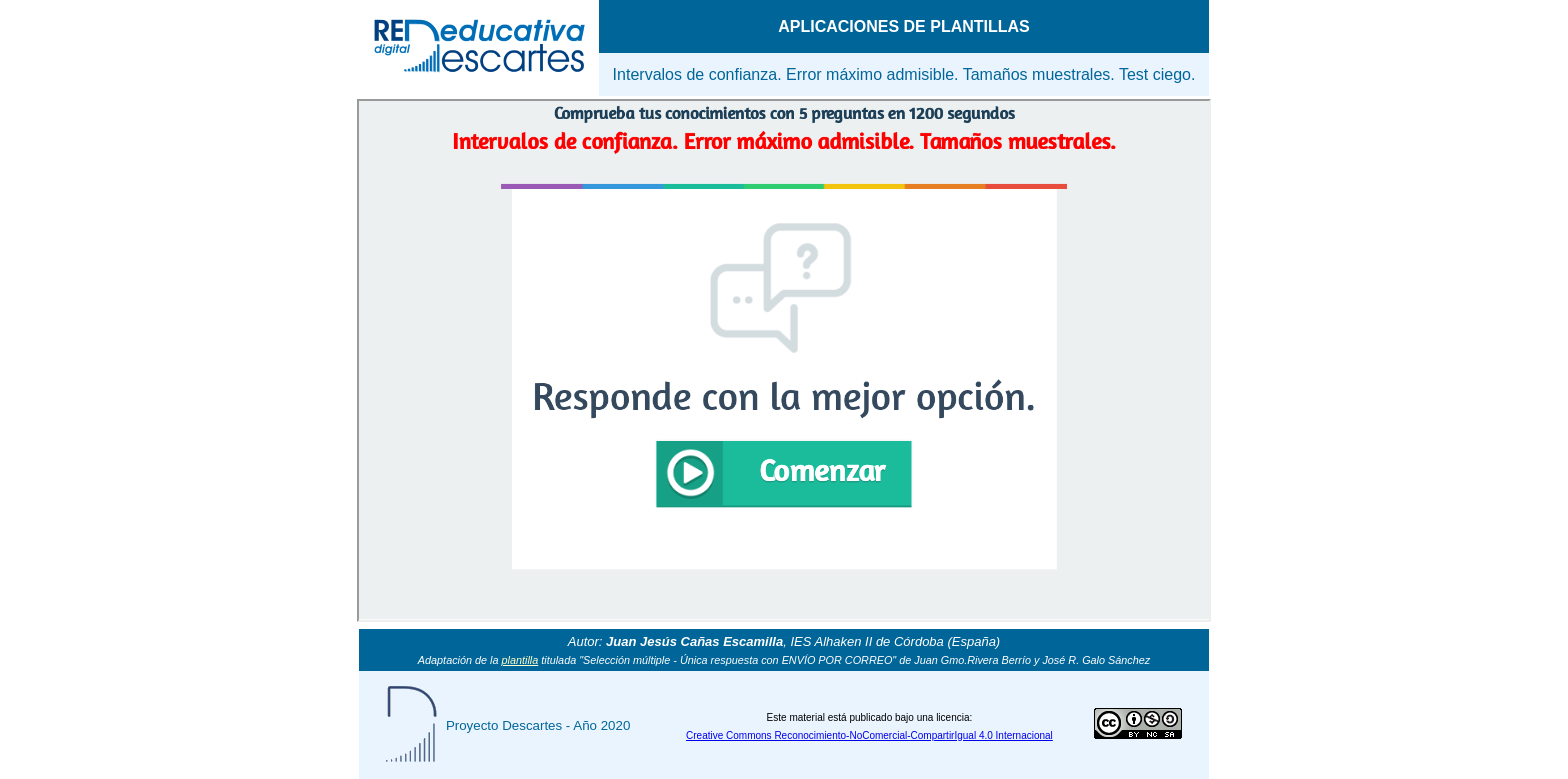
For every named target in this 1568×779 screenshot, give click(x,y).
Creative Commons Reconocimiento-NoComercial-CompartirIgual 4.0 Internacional (869, 735)
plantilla (520, 660)
